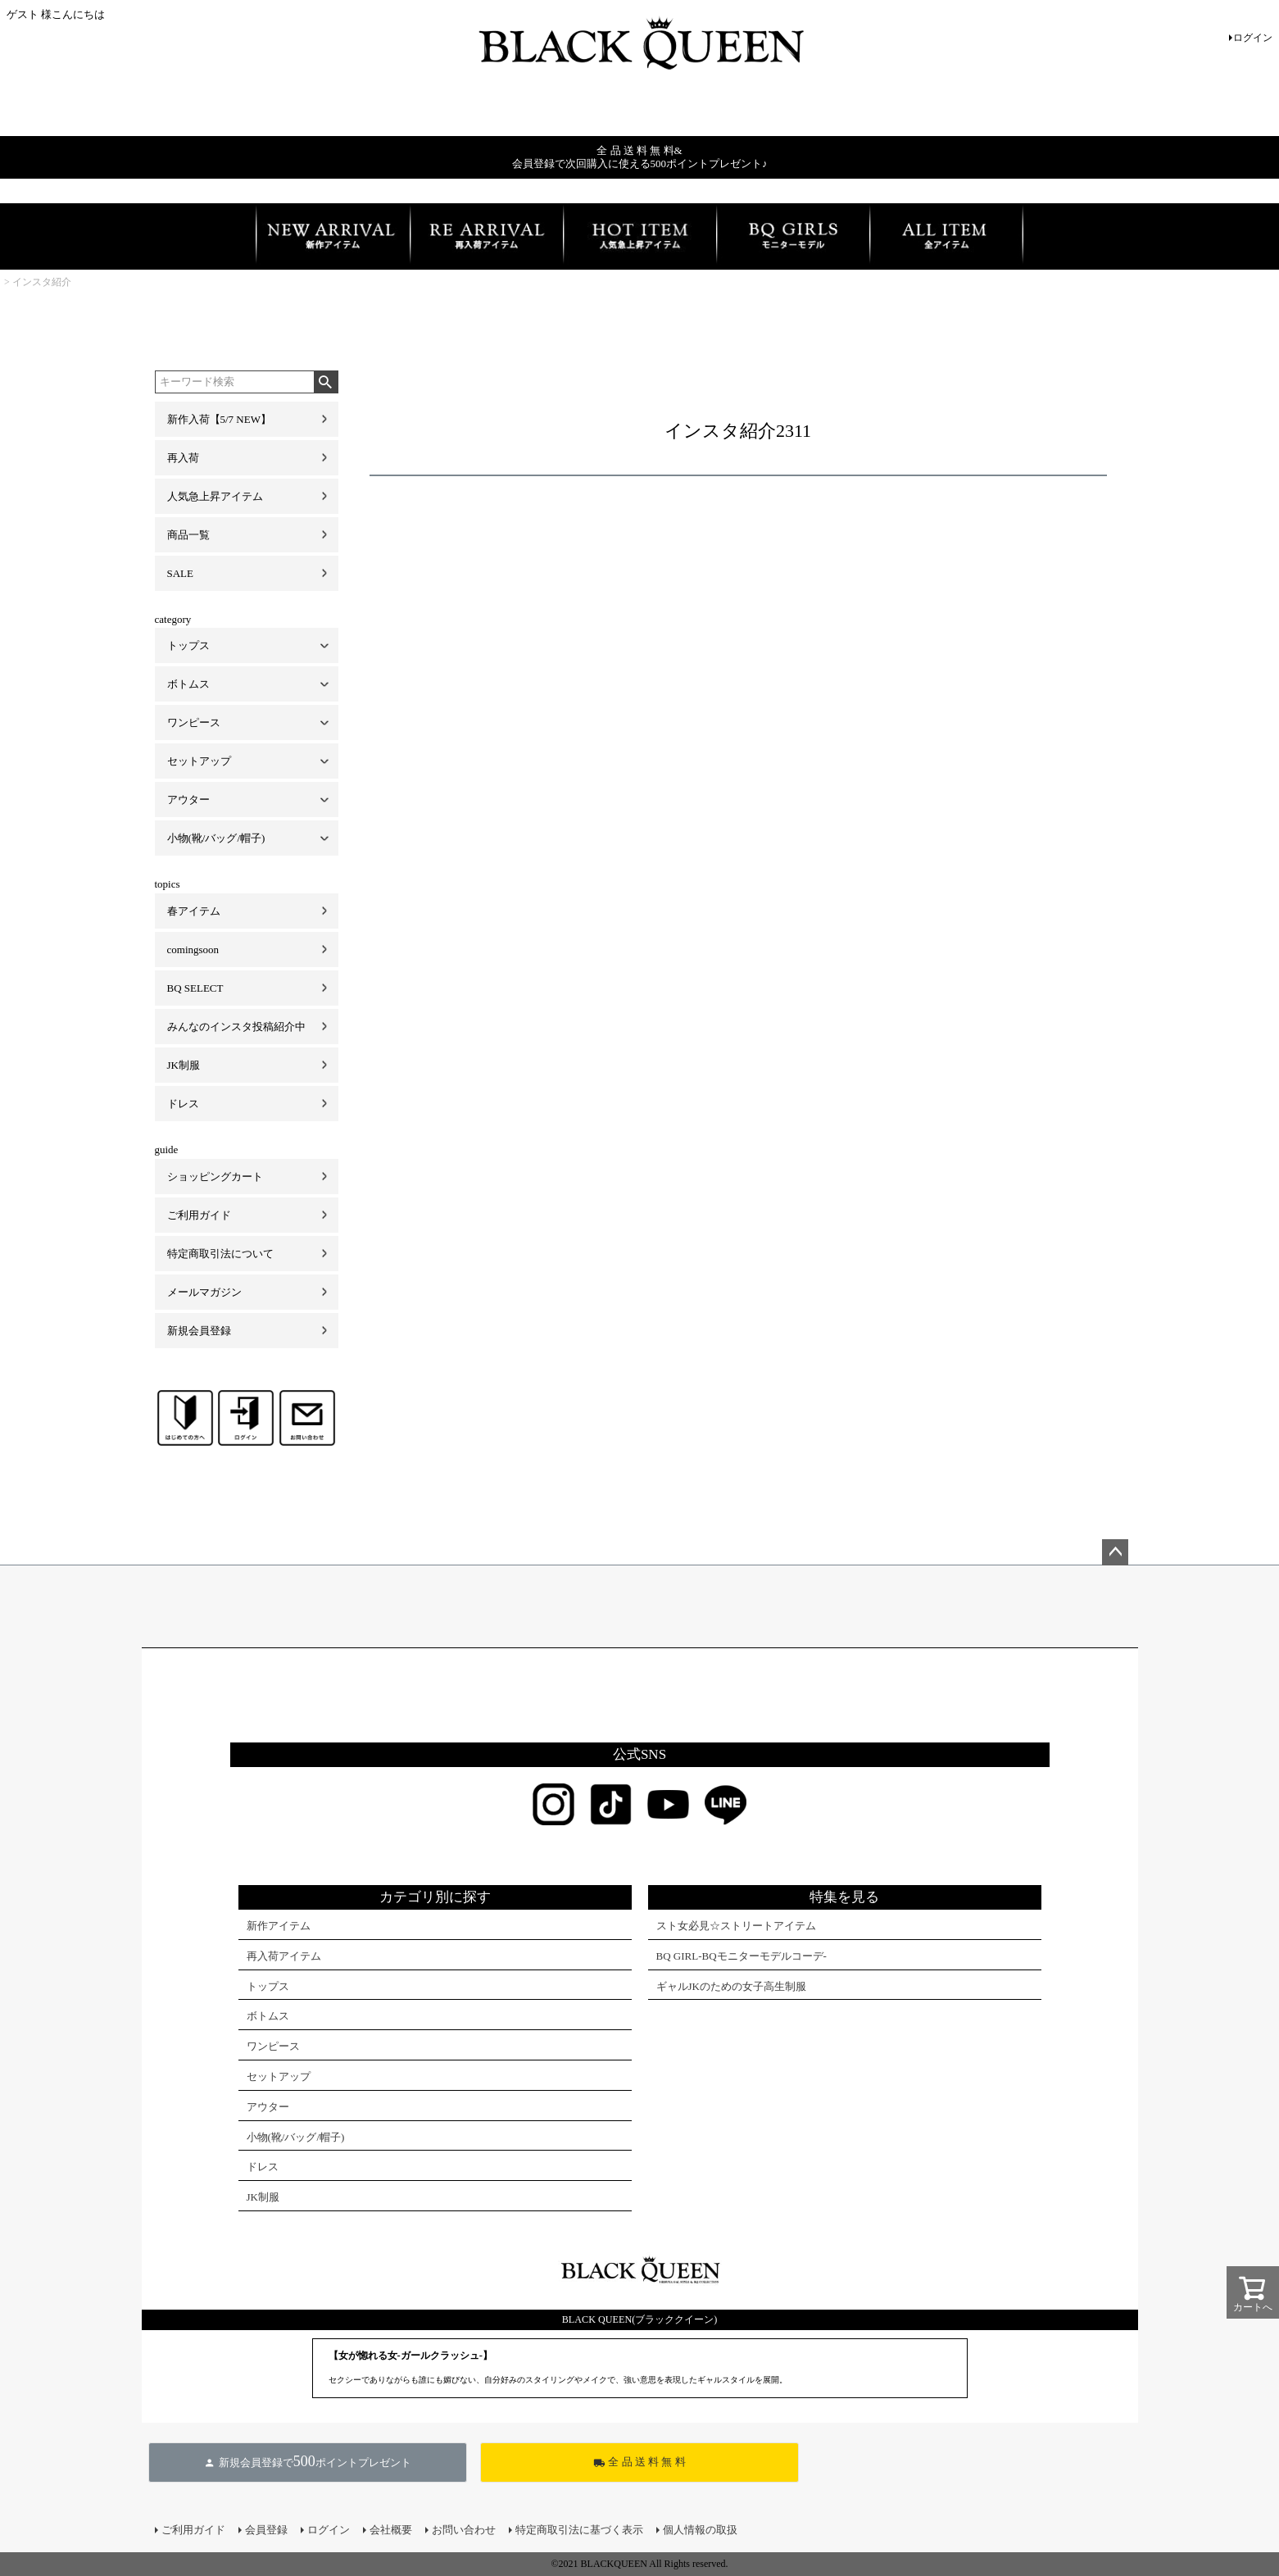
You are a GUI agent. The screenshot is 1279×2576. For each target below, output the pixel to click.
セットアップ (199, 761)
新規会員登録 (199, 1330)
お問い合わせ (464, 2530)
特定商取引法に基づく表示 (579, 2530)
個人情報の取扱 (700, 2530)
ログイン (1252, 37)
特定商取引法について (220, 1253)
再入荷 (183, 458)
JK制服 (183, 1065)
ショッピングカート (215, 1176)
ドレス (183, 1103)
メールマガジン (204, 1292)
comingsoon (193, 949)
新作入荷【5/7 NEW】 (219, 419)
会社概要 (391, 2530)
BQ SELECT (195, 988)
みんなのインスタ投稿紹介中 (236, 1026)
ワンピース (193, 722)
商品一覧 (188, 535)
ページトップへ (1115, 1552)
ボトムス (188, 684)
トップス (188, 645)
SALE (180, 573)
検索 (326, 382)
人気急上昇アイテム (215, 496)
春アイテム (193, 911)
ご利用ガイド (199, 1215)
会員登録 (266, 2530)
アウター (188, 799)
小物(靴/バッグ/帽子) (216, 838)
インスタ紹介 (41, 282)
